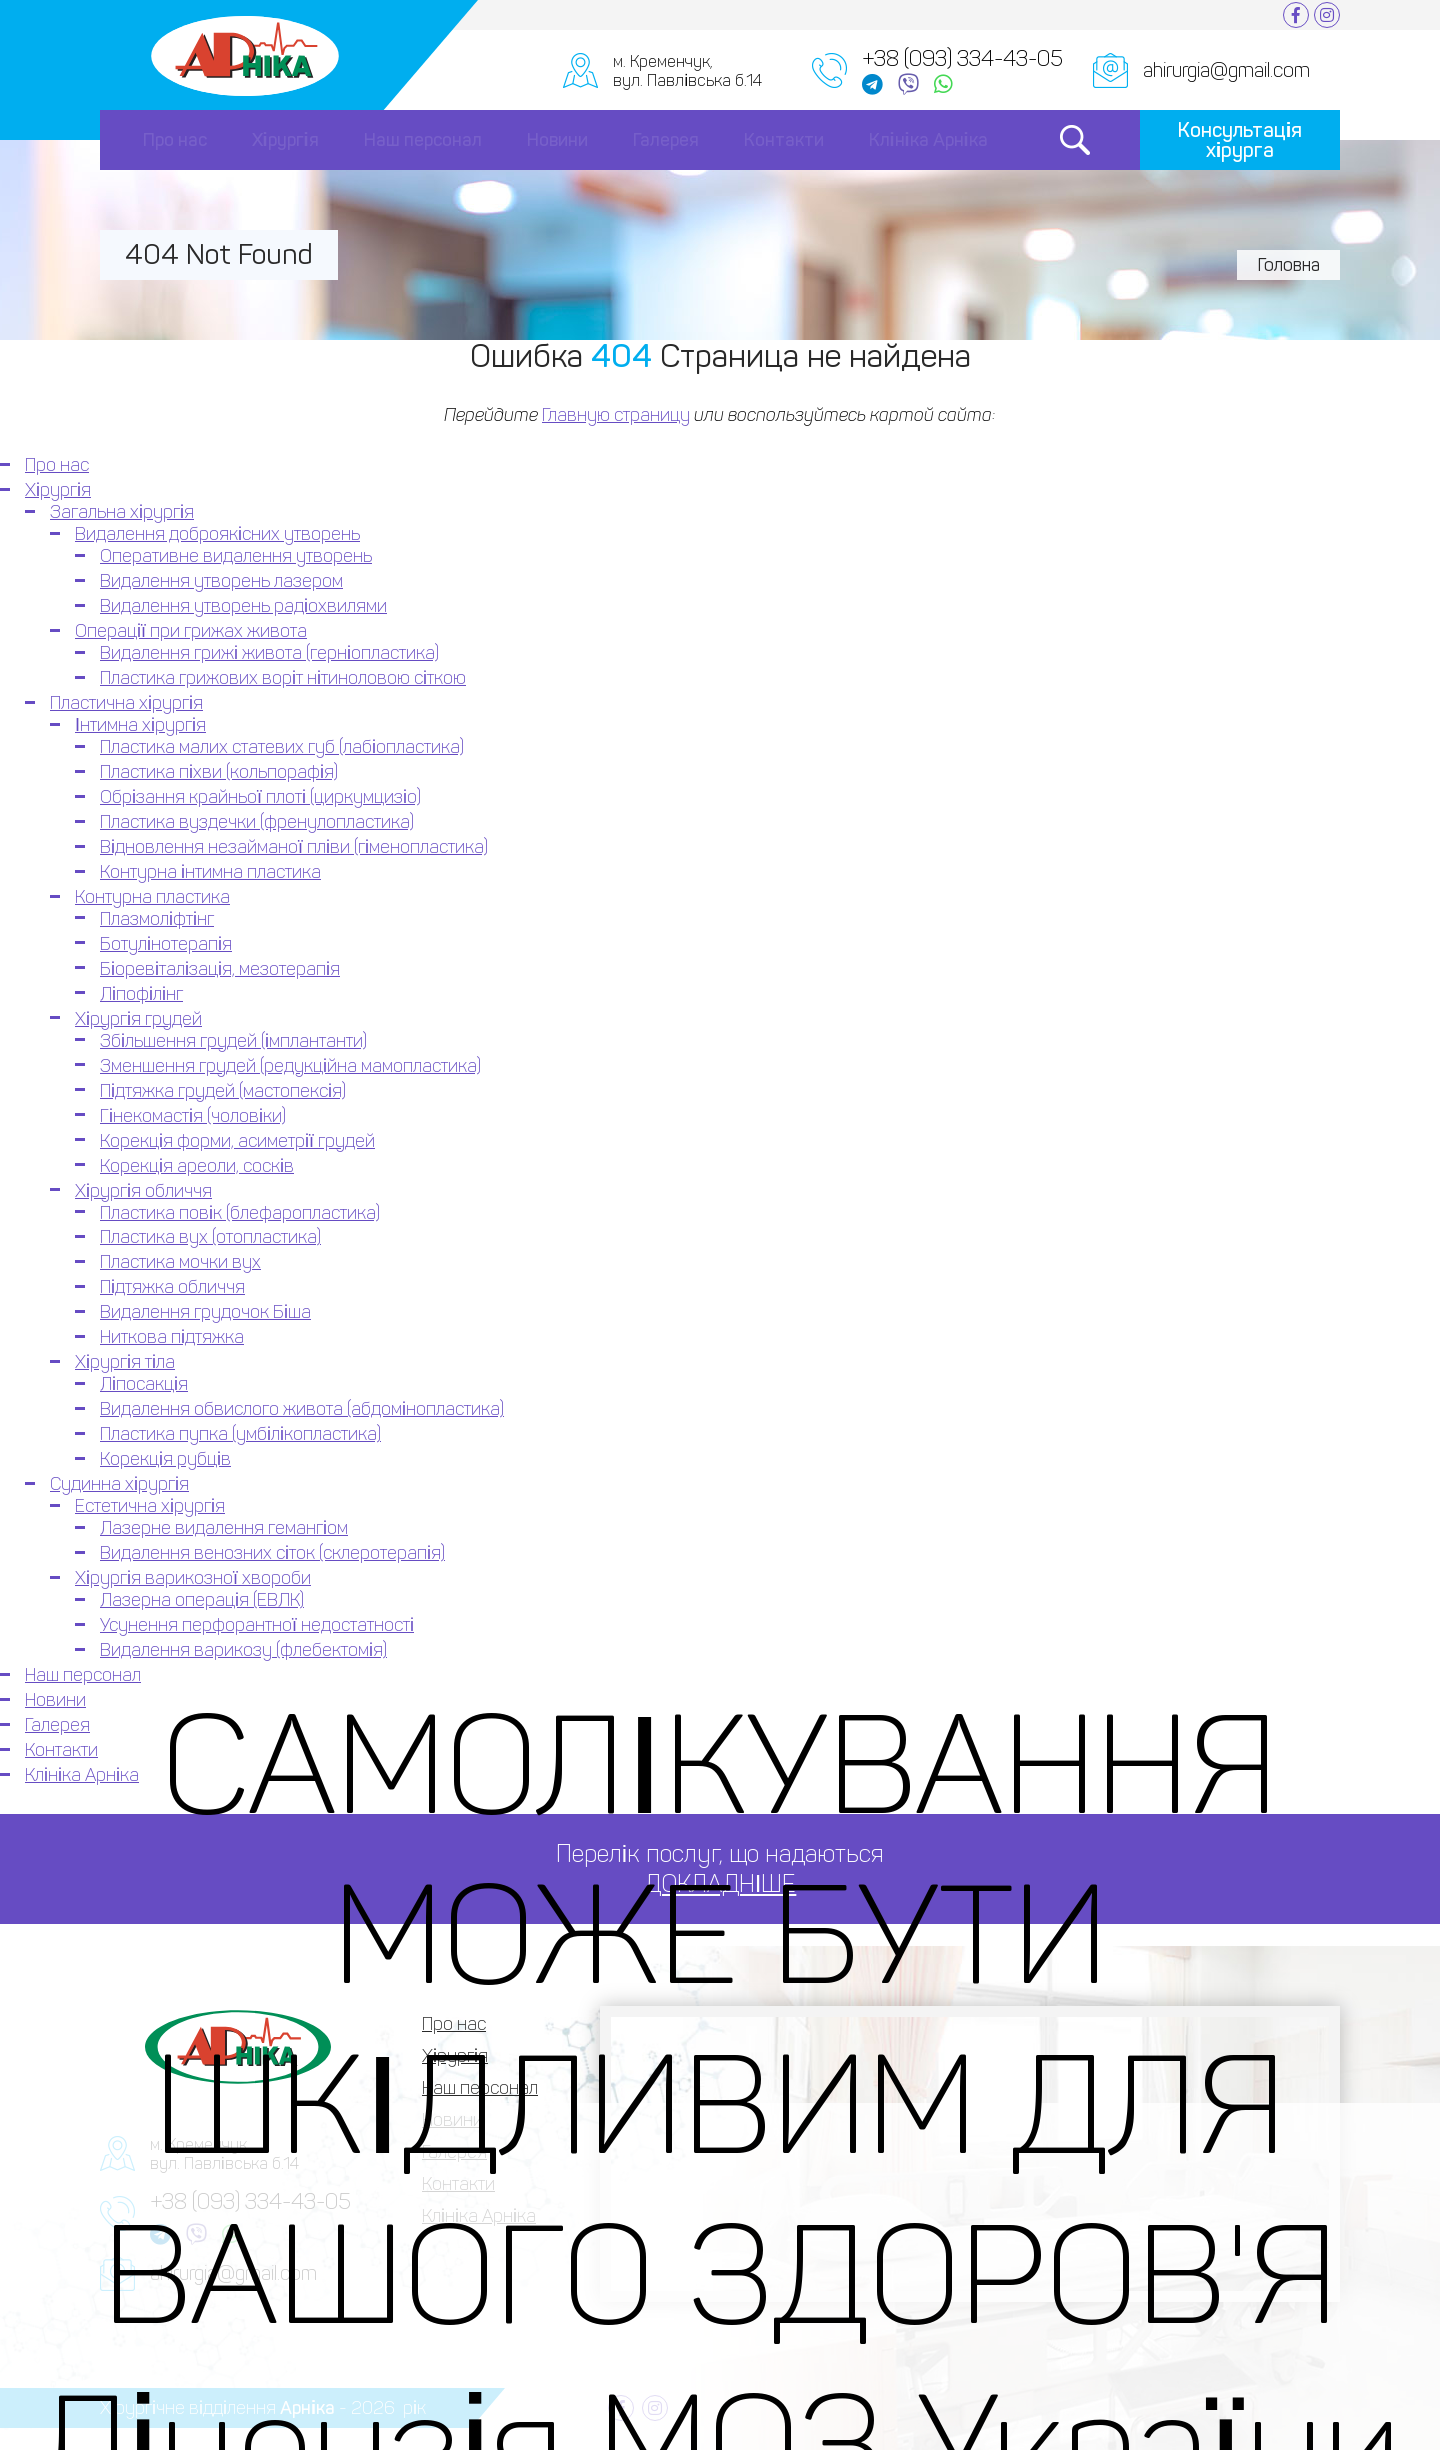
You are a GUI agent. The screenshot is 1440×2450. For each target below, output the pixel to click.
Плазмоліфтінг (157, 919)
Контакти (784, 140)
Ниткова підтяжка (172, 1337)
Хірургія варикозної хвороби (193, 1578)
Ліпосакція (144, 1384)
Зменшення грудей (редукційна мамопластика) (290, 1066)
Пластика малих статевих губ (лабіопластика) (282, 747)
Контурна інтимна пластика (210, 872)
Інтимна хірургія (140, 725)
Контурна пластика (152, 897)
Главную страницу (616, 415)
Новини (557, 140)
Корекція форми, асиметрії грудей (237, 1141)
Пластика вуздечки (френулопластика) (257, 822)
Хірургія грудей (138, 1019)
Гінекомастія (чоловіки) (193, 1116)
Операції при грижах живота (191, 631)
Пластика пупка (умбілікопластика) (240, 1434)
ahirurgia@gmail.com (1226, 70)
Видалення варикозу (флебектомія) (243, 1650)
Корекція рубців (165, 1459)
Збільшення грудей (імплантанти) (233, 1041)
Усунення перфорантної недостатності (257, 1625)
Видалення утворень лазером (221, 581)
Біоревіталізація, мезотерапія (220, 969)
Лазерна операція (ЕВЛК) (202, 1600)
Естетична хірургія (150, 1506)
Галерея (666, 140)
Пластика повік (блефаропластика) (240, 1213)
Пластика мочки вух (180, 1262)
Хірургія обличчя (143, 1191)
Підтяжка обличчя (172, 1287)
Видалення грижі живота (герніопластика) (269, 653)
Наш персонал (423, 140)
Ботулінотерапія (166, 944)
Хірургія (285, 140)
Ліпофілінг (141, 994)
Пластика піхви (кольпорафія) (219, 772)
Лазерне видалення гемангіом (224, 1528)
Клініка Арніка (928, 140)
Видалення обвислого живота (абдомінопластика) (302, 1409)
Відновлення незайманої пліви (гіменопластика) (294, 847)
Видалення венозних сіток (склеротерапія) (272, 1553)
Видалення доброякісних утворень (217, 534)
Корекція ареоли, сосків (197, 1166)
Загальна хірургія (122, 512)
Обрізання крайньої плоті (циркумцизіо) (260, 797)
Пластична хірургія (126, 703)
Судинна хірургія (119, 1484)
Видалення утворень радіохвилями (243, 606)
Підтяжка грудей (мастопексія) (223, 1091)
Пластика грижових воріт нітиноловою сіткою (283, 678)
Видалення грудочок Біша (205, 1312)
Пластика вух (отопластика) (210, 1237)
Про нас (175, 140)
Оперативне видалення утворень (236, 556)
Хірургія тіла (125, 1362)
